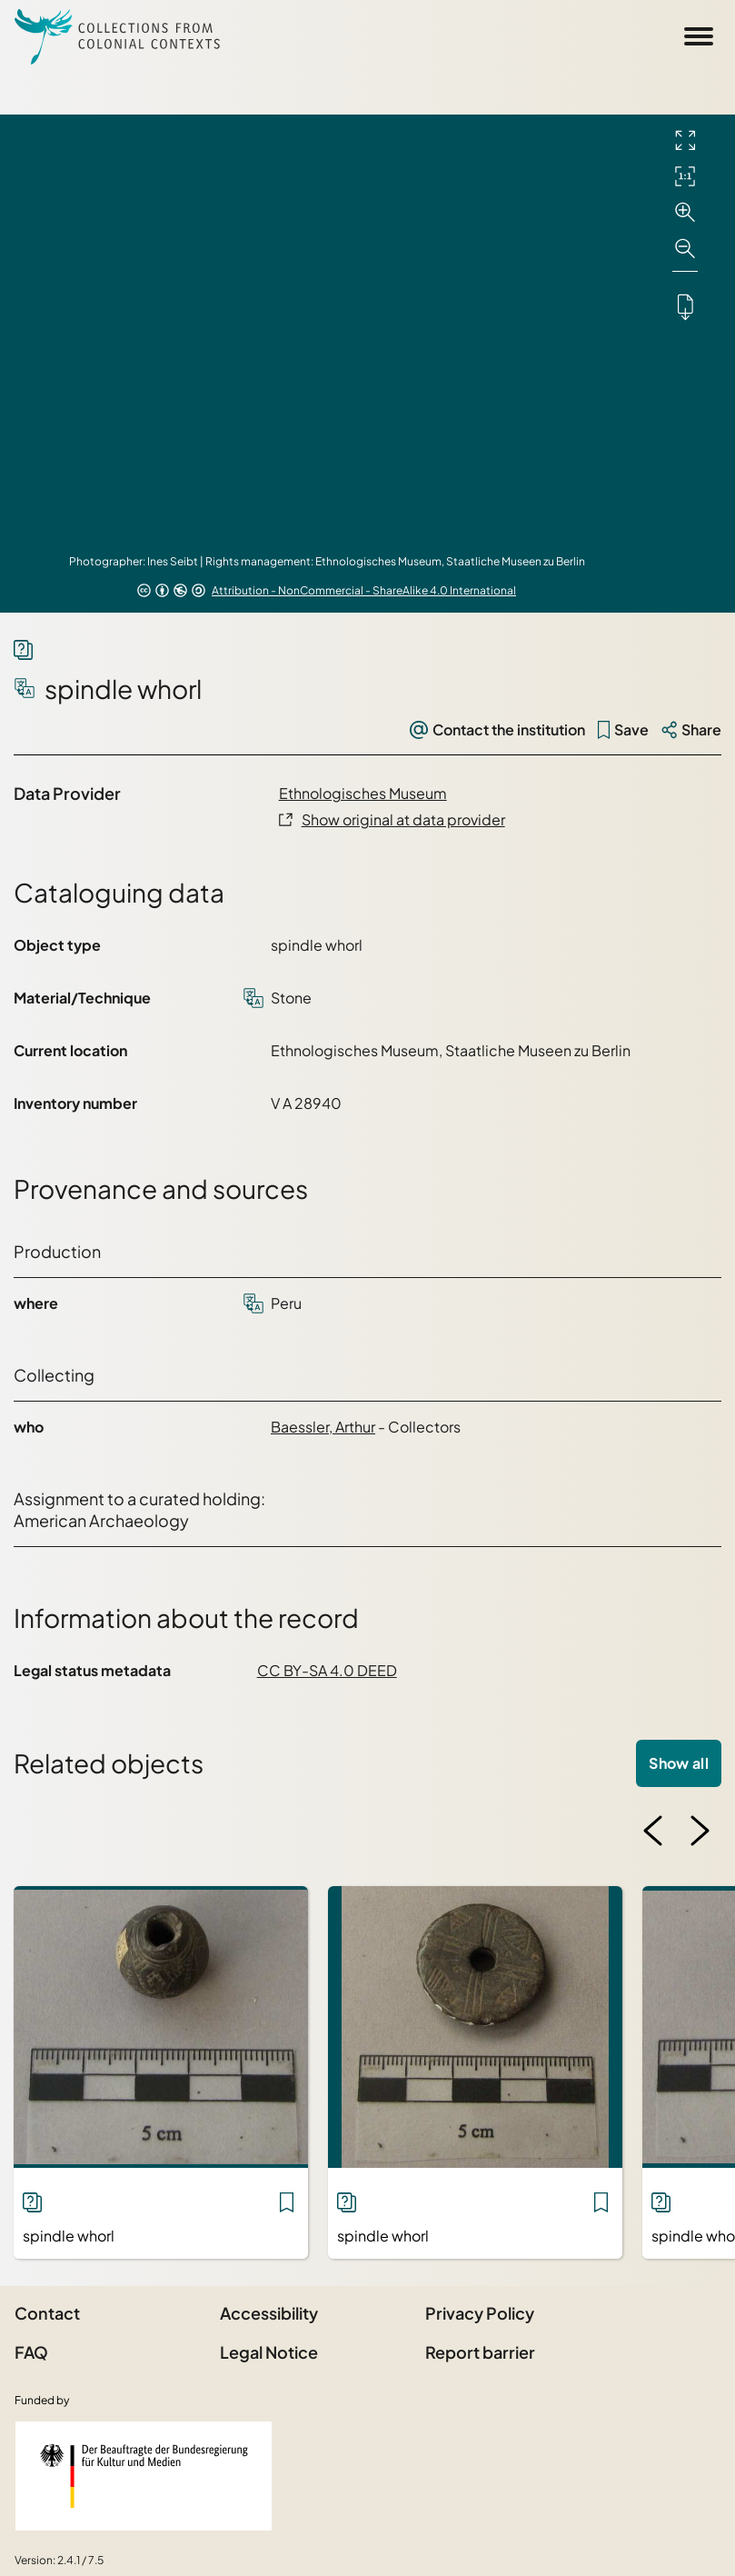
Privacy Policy (479, 2312)
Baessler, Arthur (323, 1426)
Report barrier (480, 2351)
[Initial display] (685, 176)
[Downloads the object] (685, 306)
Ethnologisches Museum (363, 793)
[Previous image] (653, 1830)
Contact (47, 2312)
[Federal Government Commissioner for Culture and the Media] (144, 2476)
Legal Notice (269, 2351)
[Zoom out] (685, 249)
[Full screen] (685, 140)
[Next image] (699, 1830)
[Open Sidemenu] (698, 36)
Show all (679, 1762)
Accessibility (269, 2312)
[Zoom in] (685, 212)
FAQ (31, 2351)
